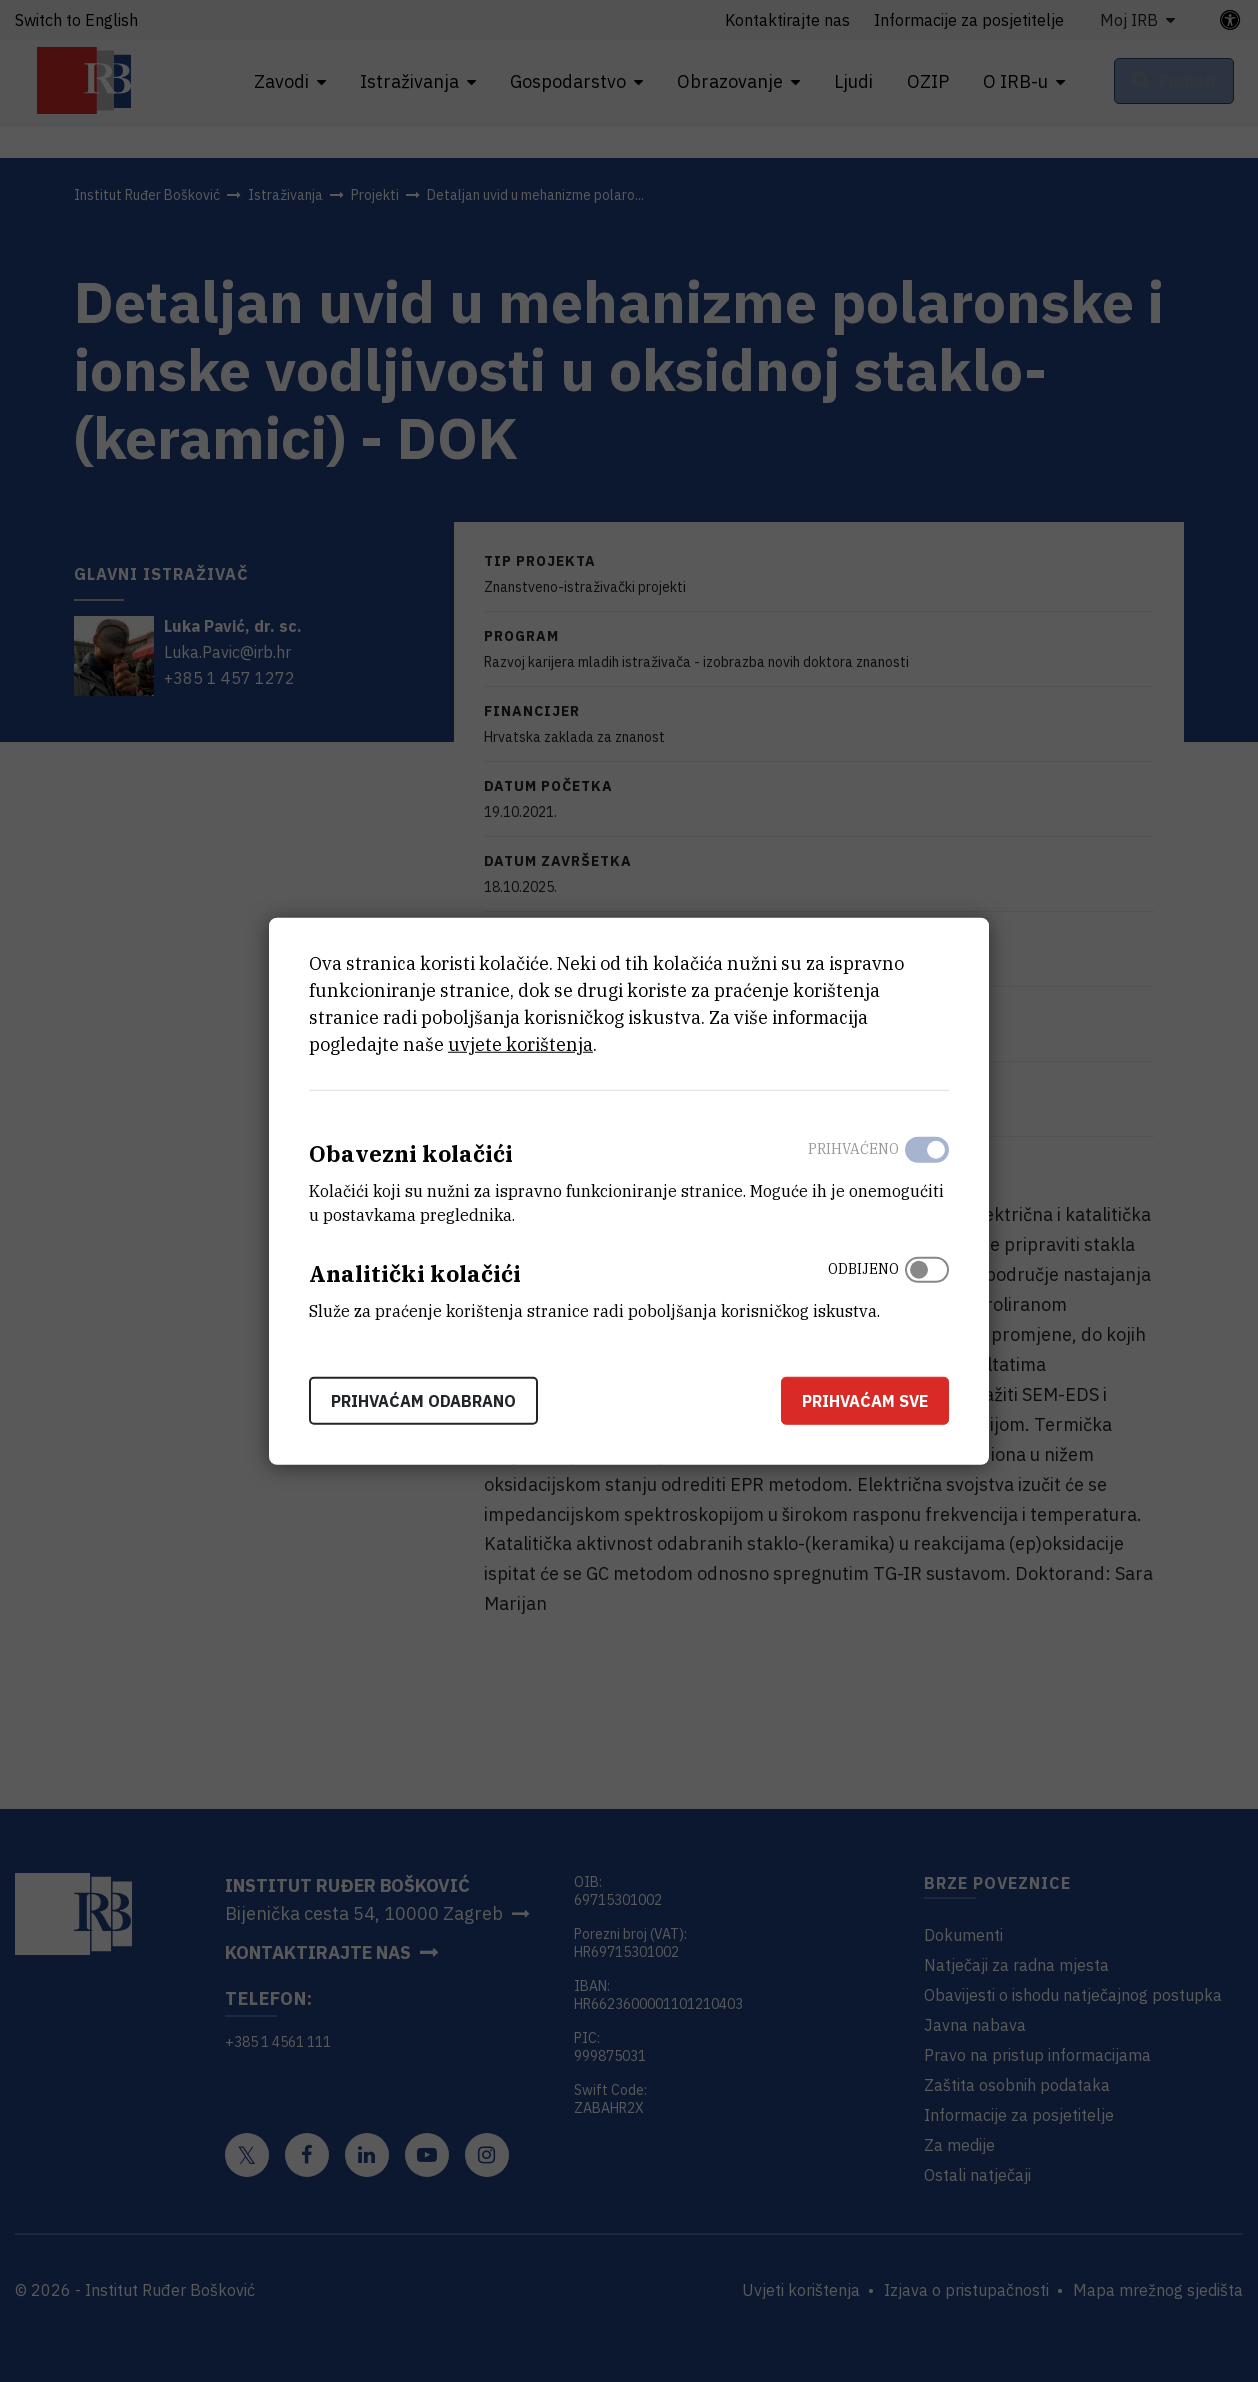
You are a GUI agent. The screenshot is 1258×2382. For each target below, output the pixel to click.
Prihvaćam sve (865, 1400)
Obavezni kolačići (411, 1153)
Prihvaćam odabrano (423, 1400)
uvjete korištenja (520, 1044)
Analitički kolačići (415, 1273)
